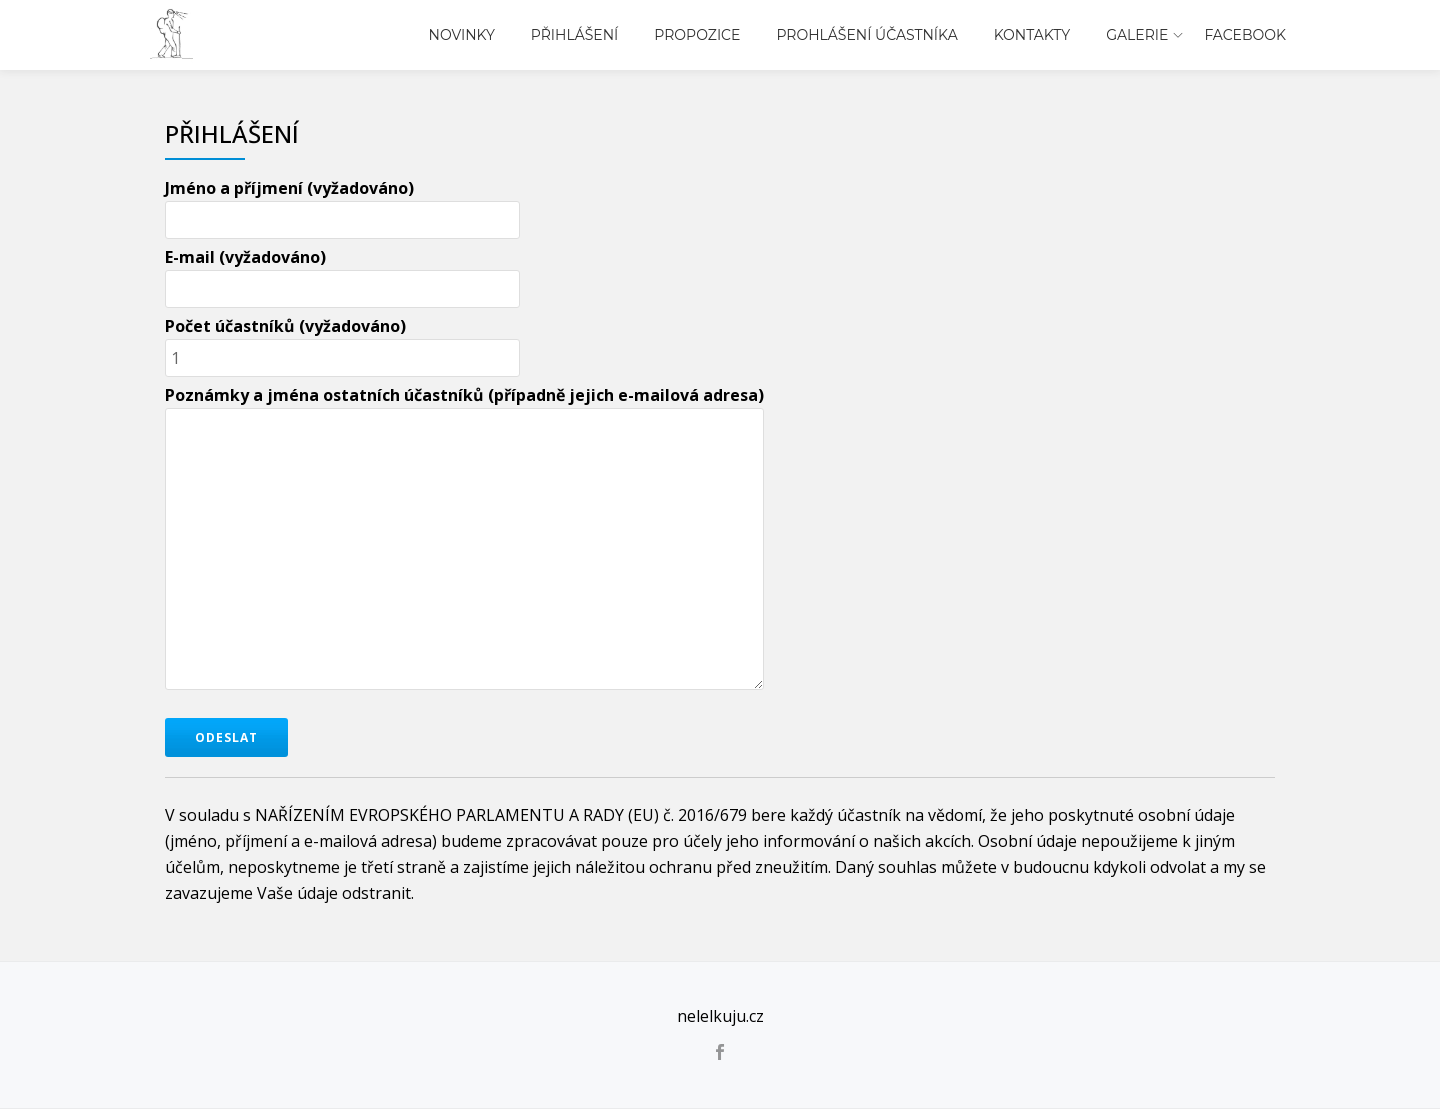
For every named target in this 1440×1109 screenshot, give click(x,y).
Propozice (697, 35)
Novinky (462, 35)
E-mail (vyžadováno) (342, 273)
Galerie (1137, 35)
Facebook (1245, 35)
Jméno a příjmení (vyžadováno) (342, 204)
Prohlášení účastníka (866, 35)
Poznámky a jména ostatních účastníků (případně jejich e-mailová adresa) (464, 539)
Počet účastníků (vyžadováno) (342, 342)
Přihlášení (575, 35)
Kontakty (1032, 35)
